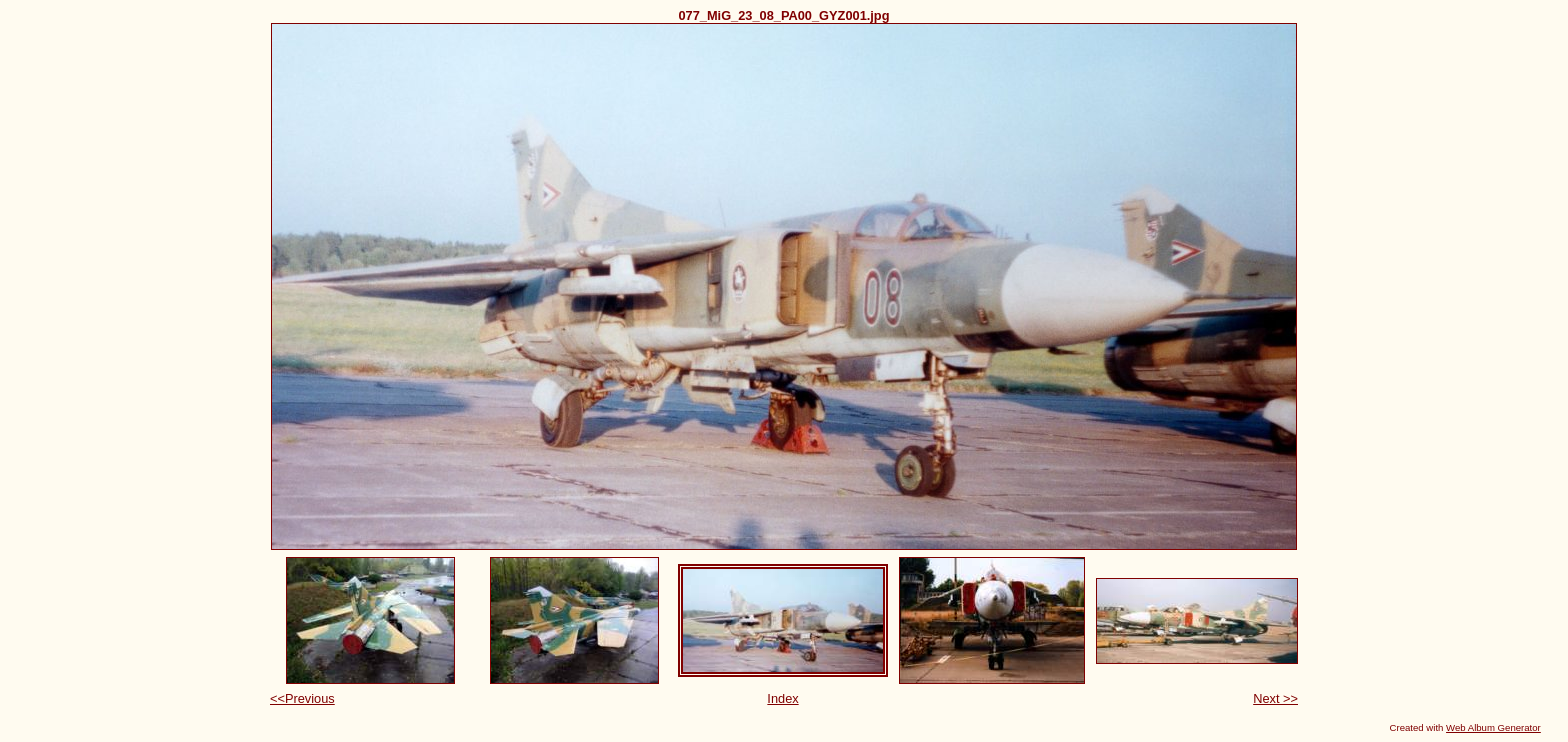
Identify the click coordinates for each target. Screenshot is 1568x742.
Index (782, 698)
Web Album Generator (1493, 727)
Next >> (1275, 698)
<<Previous (302, 698)
